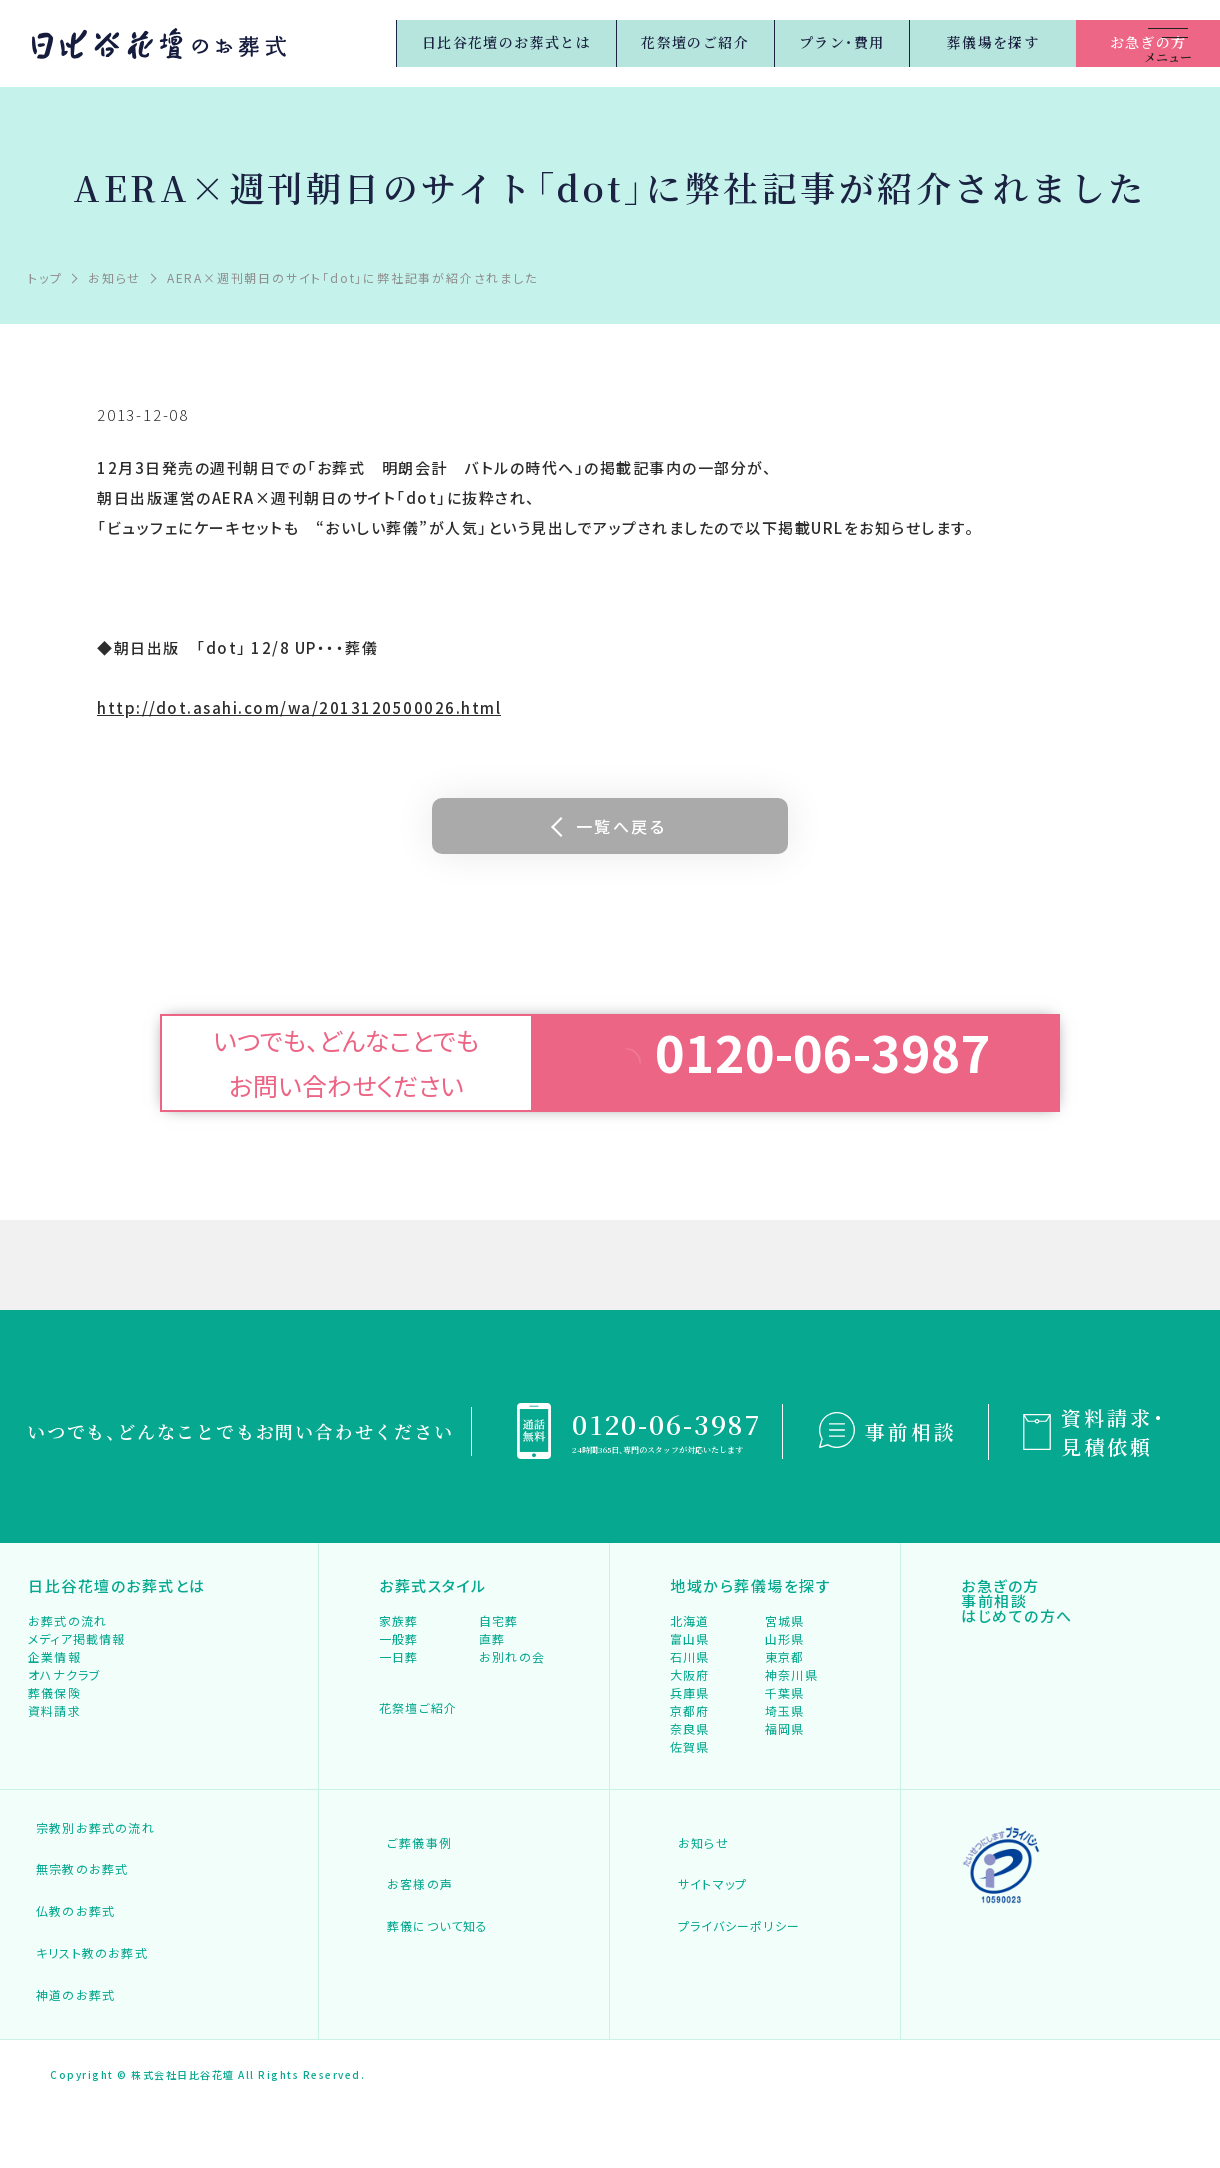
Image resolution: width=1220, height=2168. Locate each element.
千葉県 (785, 1761)
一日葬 (399, 1701)
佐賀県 (690, 1851)
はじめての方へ (1019, 1652)
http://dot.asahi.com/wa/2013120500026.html (299, 707)
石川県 (690, 1701)
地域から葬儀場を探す (754, 1592)
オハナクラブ (66, 1731)
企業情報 (55, 1701)
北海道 (690, 1641)
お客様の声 (413, 1977)
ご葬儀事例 (413, 1947)
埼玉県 (785, 1791)
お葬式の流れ (69, 1641)
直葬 (493, 1671)
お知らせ (696, 1947)
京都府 (690, 1791)
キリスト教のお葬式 (86, 2028)
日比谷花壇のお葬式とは (386, 43)
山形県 (785, 1671)
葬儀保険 (55, 1761)
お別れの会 (513, 1701)
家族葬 (399, 1641)
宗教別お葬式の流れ (104, 1935)
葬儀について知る (432, 2007)
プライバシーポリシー (734, 2007)
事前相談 (911, 1431)
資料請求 (55, 1791)
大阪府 (690, 1731)
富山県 (690, 1671)
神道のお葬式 (69, 2058)
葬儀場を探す (893, 42)
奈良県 (690, 1821)
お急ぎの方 (1048, 42)
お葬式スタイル (435, 1592)
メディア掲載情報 (79, 1671)
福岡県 (785, 1821)
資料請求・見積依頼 (1113, 1432)
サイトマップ (706, 1977)
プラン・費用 (738, 43)
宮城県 (785, 1641)
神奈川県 (792, 1731)
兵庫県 (690, 1761)
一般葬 (399, 1671)
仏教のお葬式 (69, 1998)
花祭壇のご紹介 (585, 43)
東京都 (785, 1701)
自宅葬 (499, 1641)
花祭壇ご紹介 (430, 1767)
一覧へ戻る (621, 826)
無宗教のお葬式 (76, 1968)
